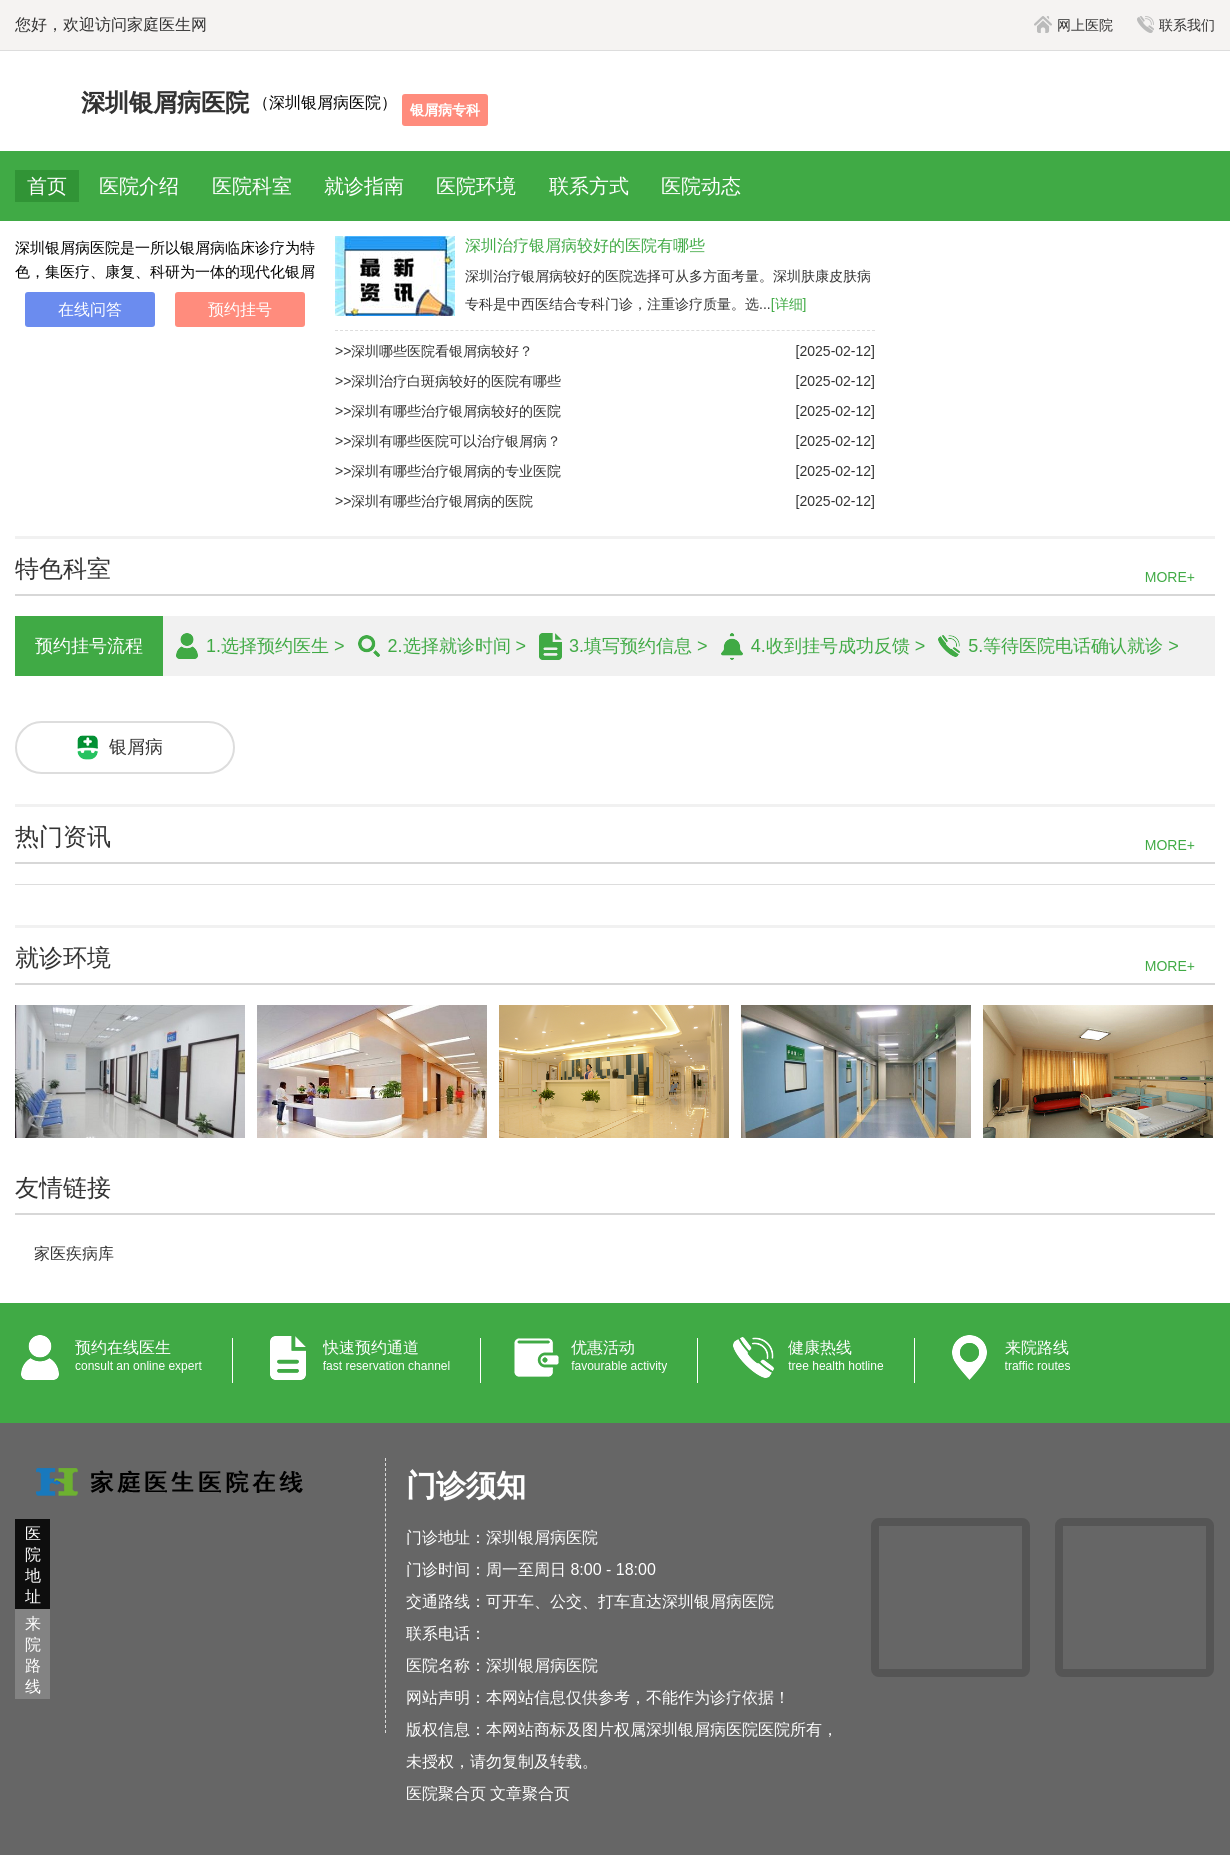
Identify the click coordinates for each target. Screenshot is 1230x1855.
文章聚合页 (530, 1793)
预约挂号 (240, 309)
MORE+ (1170, 577)
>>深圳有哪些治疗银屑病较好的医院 (448, 411)
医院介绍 (139, 186)
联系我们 (1176, 25)
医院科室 (252, 186)
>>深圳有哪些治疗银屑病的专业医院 (448, 471)
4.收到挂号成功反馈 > (838, 646)
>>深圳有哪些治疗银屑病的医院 (434, 501)
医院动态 (701, 186)
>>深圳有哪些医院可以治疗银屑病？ (448, 441)
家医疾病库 (74, 1253)
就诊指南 (364, 186)
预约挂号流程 (89, 646)
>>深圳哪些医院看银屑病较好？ (434, 351)
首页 (47, 186)
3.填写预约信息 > (638, 646)
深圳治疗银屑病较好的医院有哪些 (585, 245)
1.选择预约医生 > (275, 646)
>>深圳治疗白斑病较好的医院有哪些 (448, 381)
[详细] (789, 304)
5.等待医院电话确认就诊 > (1073, 646)
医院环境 (476, 186)
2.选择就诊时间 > (457, 646)
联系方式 (589, 186)
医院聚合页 (446, 1793)
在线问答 (90, 309)
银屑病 (136, 747)
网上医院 (1073, 25)
